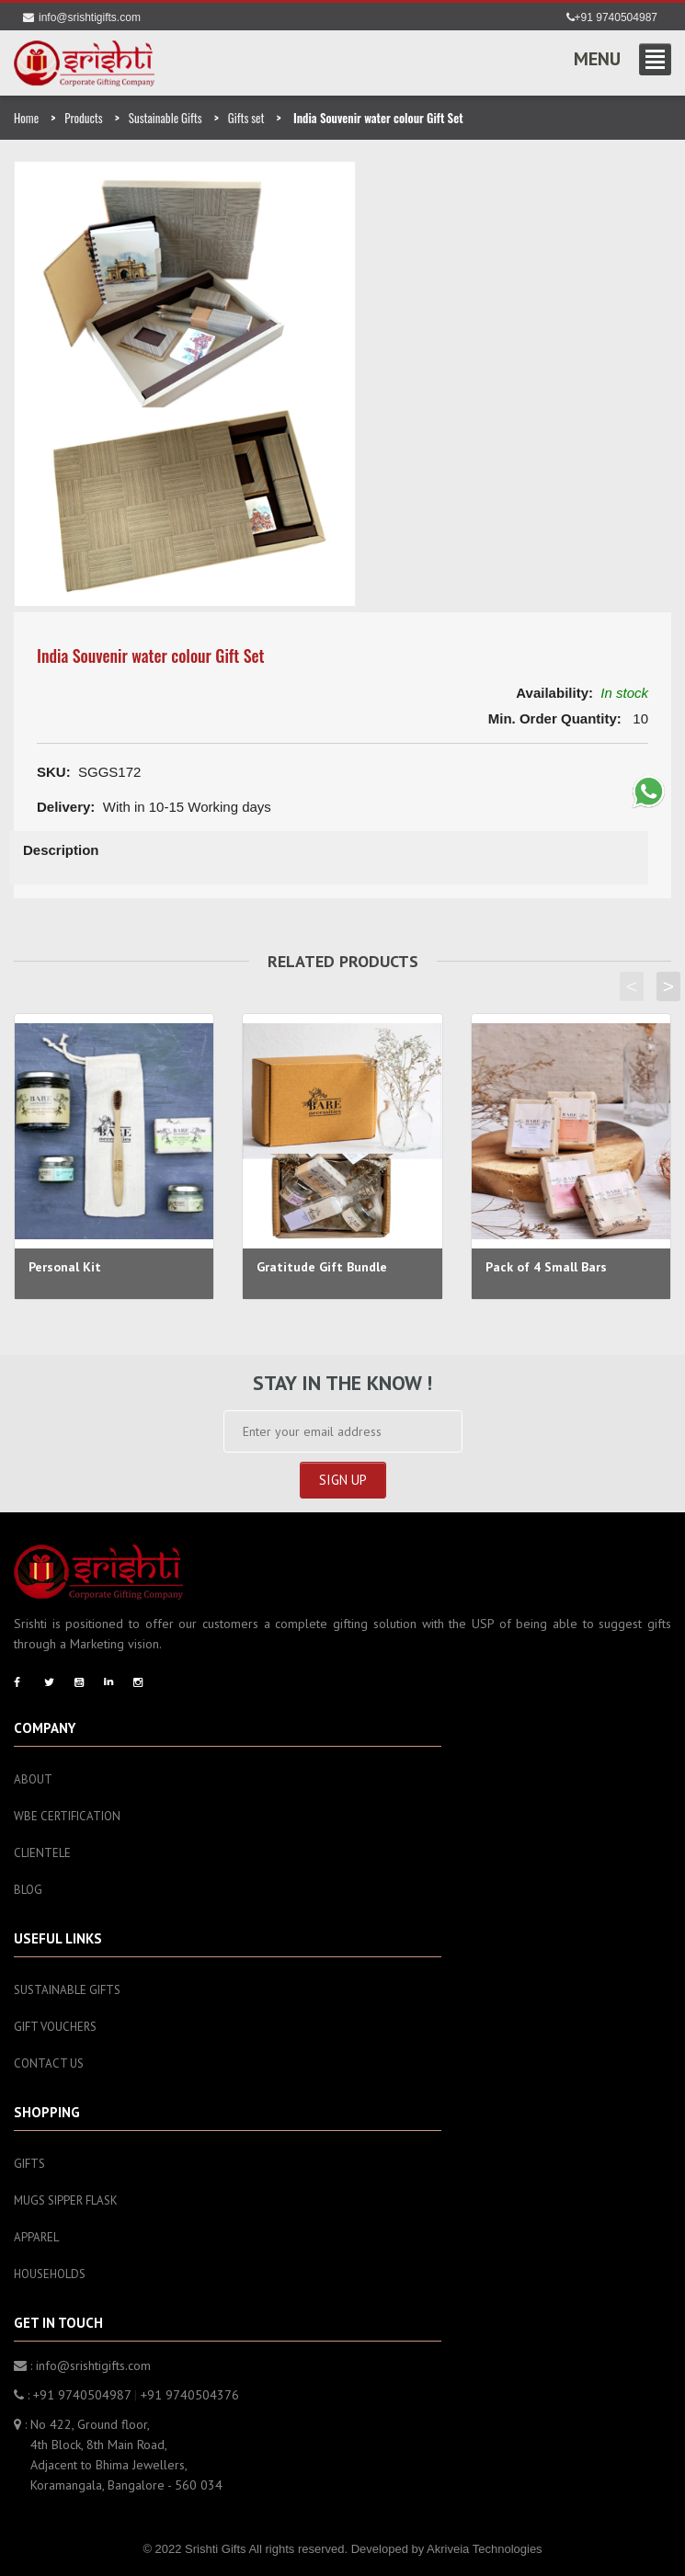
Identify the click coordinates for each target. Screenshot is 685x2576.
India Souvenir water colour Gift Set (151, 655)
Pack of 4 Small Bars (546, 1267)
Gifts (29, 2163)
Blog (28, 1890)
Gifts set (246, 117)
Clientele (42, 1853)
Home (26, 117)
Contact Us (49, 2063)
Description (61, 850)
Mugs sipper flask (66, 2200)
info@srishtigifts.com (82, 17)
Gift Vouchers (55, 2027)
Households (50, 2274)
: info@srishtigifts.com (82, 2365)
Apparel (36, 2237)
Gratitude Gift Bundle (322, 1267)
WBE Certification (67, 1816)
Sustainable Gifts (165, 117)
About (33, 1779)
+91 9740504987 (611, 17)
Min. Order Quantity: (555, 718)
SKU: (54, 772)
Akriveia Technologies (484, 2549)
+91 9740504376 (190, 2395)
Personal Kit (65, 1267)
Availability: (554, 693)
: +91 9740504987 (72, 2395)
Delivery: (66, 807)
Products (83, 117)
